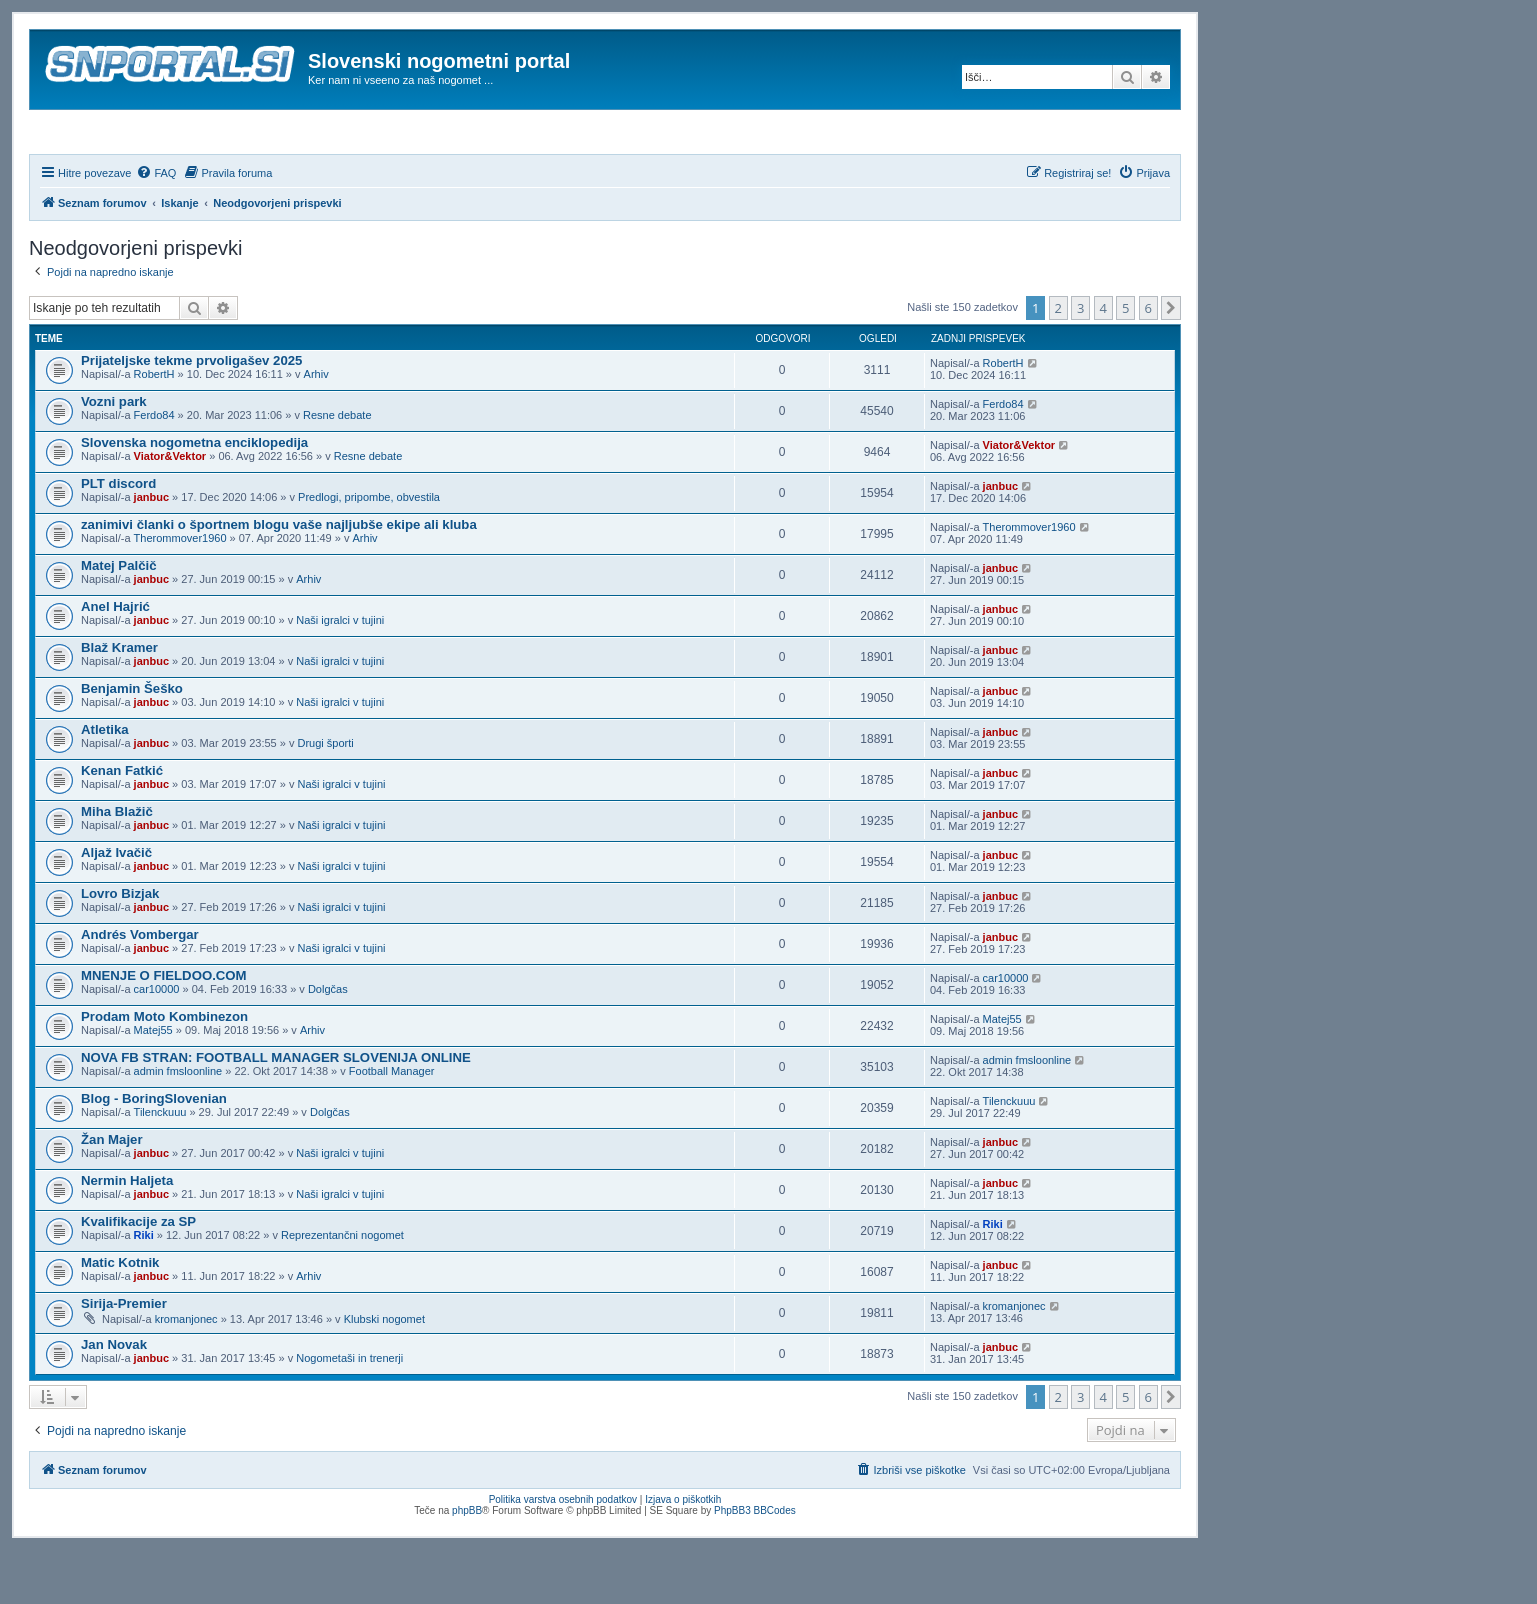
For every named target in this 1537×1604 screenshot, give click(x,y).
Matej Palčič (119, 619)
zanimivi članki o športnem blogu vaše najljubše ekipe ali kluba (279, 578)
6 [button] (1148, 362)
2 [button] (1058, 362)
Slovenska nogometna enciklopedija (194, 496)
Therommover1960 (180, 592)
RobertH (154, 428)
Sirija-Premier (124, 1357)
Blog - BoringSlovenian (154, 1152)
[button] (1171, 362)
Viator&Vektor (170, 510)
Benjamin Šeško (132, 742)
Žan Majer (112, 1193)
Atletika (105, 783)
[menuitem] (156, 227)
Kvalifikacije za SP (138, 1275)
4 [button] (1103, 362)
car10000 (157, 1043)
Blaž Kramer (119, 701)
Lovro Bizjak (120, 947)
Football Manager (392, 1125)
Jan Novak (114, 1398)
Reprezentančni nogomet (342, 1289)
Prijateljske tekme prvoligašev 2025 (191, 414)
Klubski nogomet (384, 1373)
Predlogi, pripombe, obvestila (369, 551)
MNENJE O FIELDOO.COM (164, 1029)
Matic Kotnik (120, 1316)
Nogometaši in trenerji (349, 1412)
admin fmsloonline (178, 1125)
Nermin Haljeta (127, 1234)
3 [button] (1080, 362)
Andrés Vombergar (140, 988)
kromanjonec (186, 1373)
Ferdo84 (154, 469)
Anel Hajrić (115, 660)
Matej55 (153, 1084)
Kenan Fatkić (122, 824)
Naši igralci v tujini (340, 674)
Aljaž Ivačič (116, 906)
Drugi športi (325, 797)
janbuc (151, 551)
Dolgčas (328, 1043)
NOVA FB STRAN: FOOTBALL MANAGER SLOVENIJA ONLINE (276, 1111)
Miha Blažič (117, 865)
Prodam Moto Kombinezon (164, 1070)
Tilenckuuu (160, 1166)
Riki (144, 1289)
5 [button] (1125, 362)
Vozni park (114, 455)
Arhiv (316, 428)
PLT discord (118, 537)
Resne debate (337, 469)
